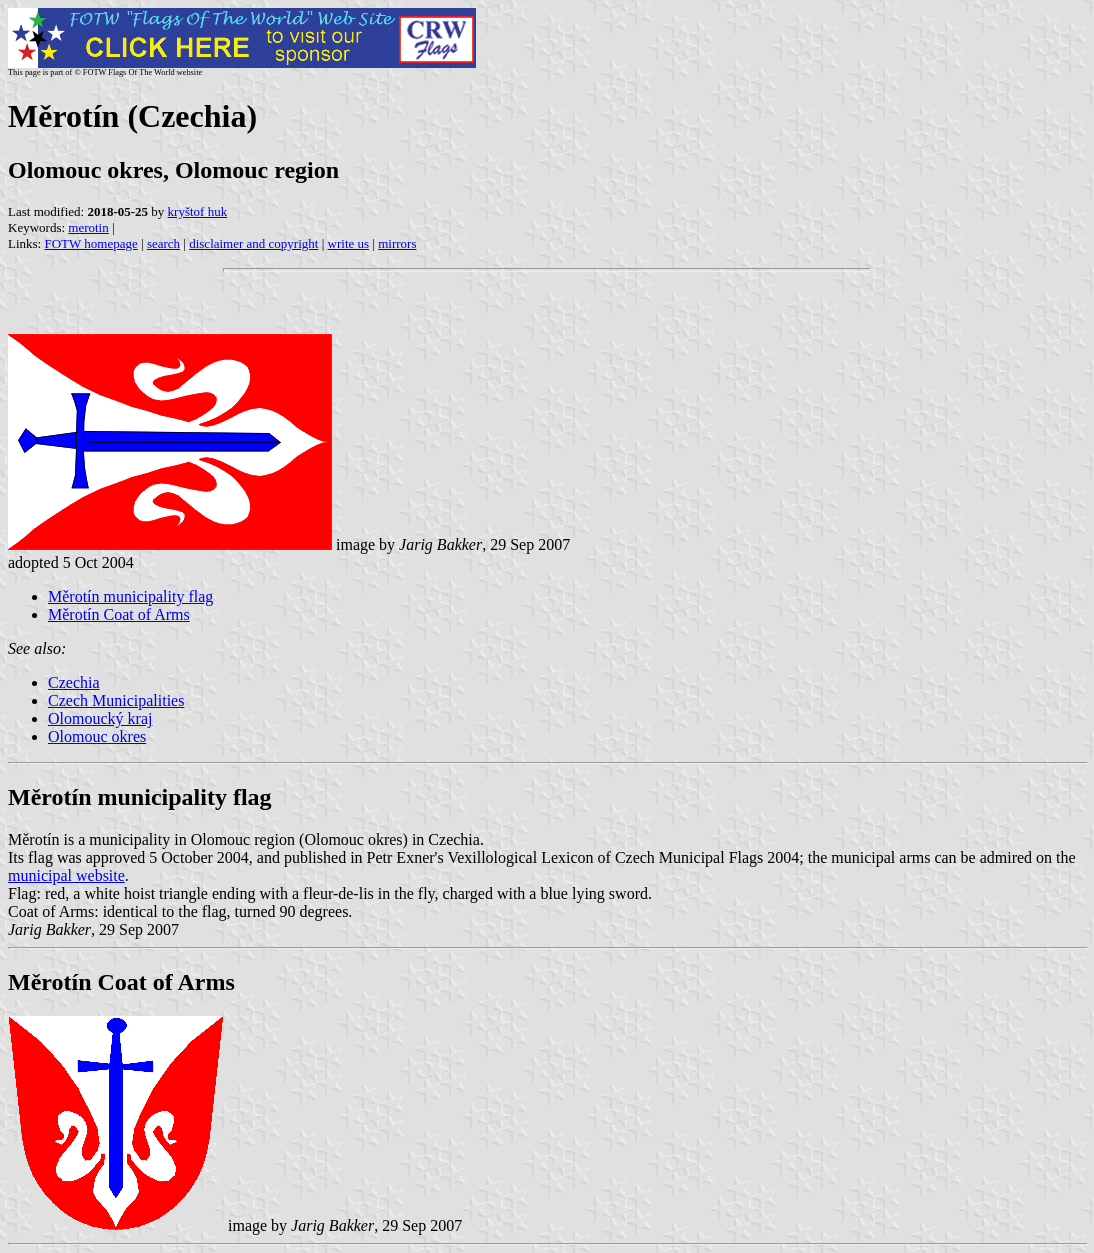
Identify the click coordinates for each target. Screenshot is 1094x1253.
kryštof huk (198, 211)
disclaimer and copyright (253, 243)
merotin (88, 227)
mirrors (397, 243)
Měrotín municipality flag (130, 596)
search (163, 243)
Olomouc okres (97, 736)
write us (349, 243)
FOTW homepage (90, 243)
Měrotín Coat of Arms (119, 614)
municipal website (66, 875)
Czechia (74, 682)
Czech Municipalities (116, 700)
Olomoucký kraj (100, 718)
